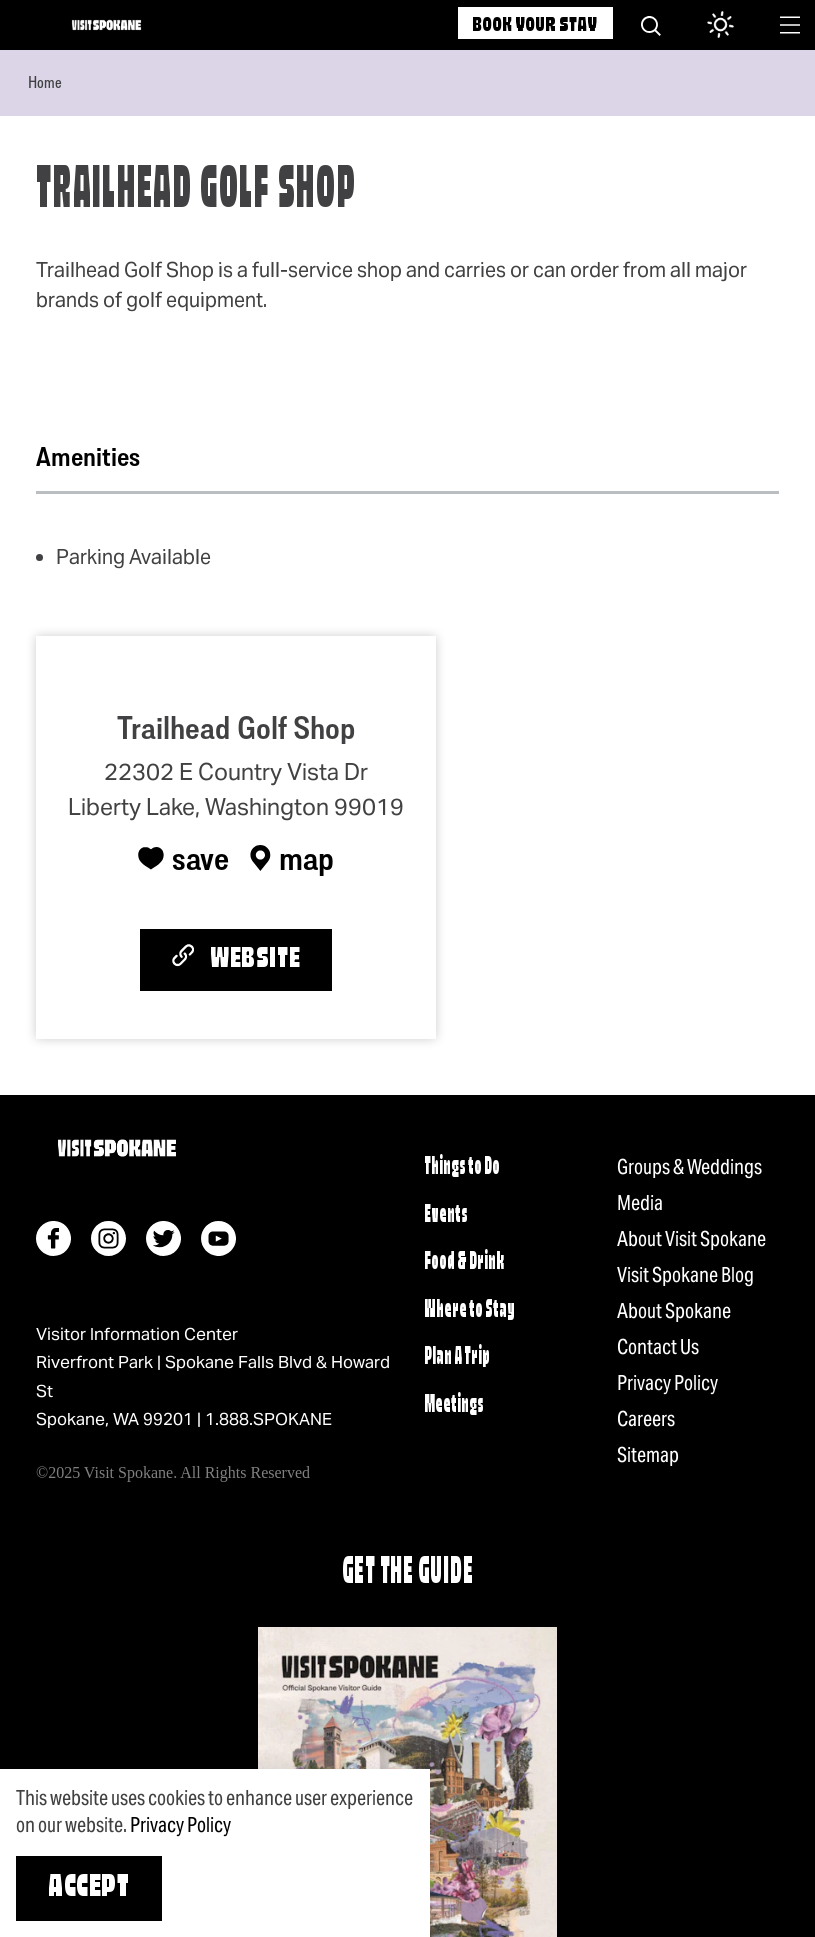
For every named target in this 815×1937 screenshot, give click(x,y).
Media (640, 1203)
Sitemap (648, 1455)
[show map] (292, 858)
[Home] (106, 25)
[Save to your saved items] (183, 858)
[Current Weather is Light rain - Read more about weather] (713, 26)
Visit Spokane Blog (685, 1275)
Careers (646, 1419)
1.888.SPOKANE (268, 1419)
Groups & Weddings (689, 1167)
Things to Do (462, 1167)
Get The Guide (408, 1573)
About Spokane (674, 1311)
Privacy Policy (667, 1383)
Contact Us (658, 1347)
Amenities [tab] (88, 457)
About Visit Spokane (691, 1239)
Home (45, 82)
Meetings (454, 1405)
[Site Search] (651, 25)
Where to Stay (469, 1310)
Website (236, 958)
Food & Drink (464, 1262)
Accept (89, 1888)
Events (446, 1215)
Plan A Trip (457, 1357)
